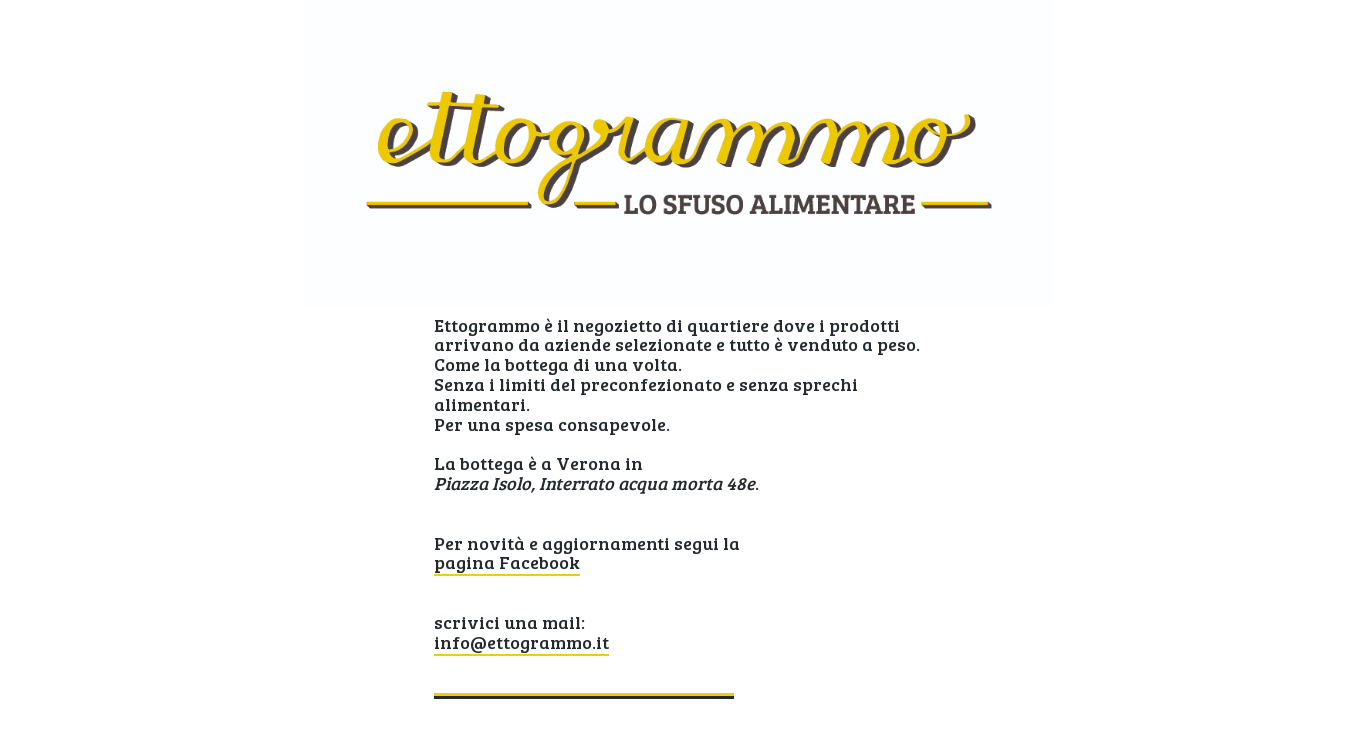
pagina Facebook (507, 562)
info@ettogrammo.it (521, 642)
